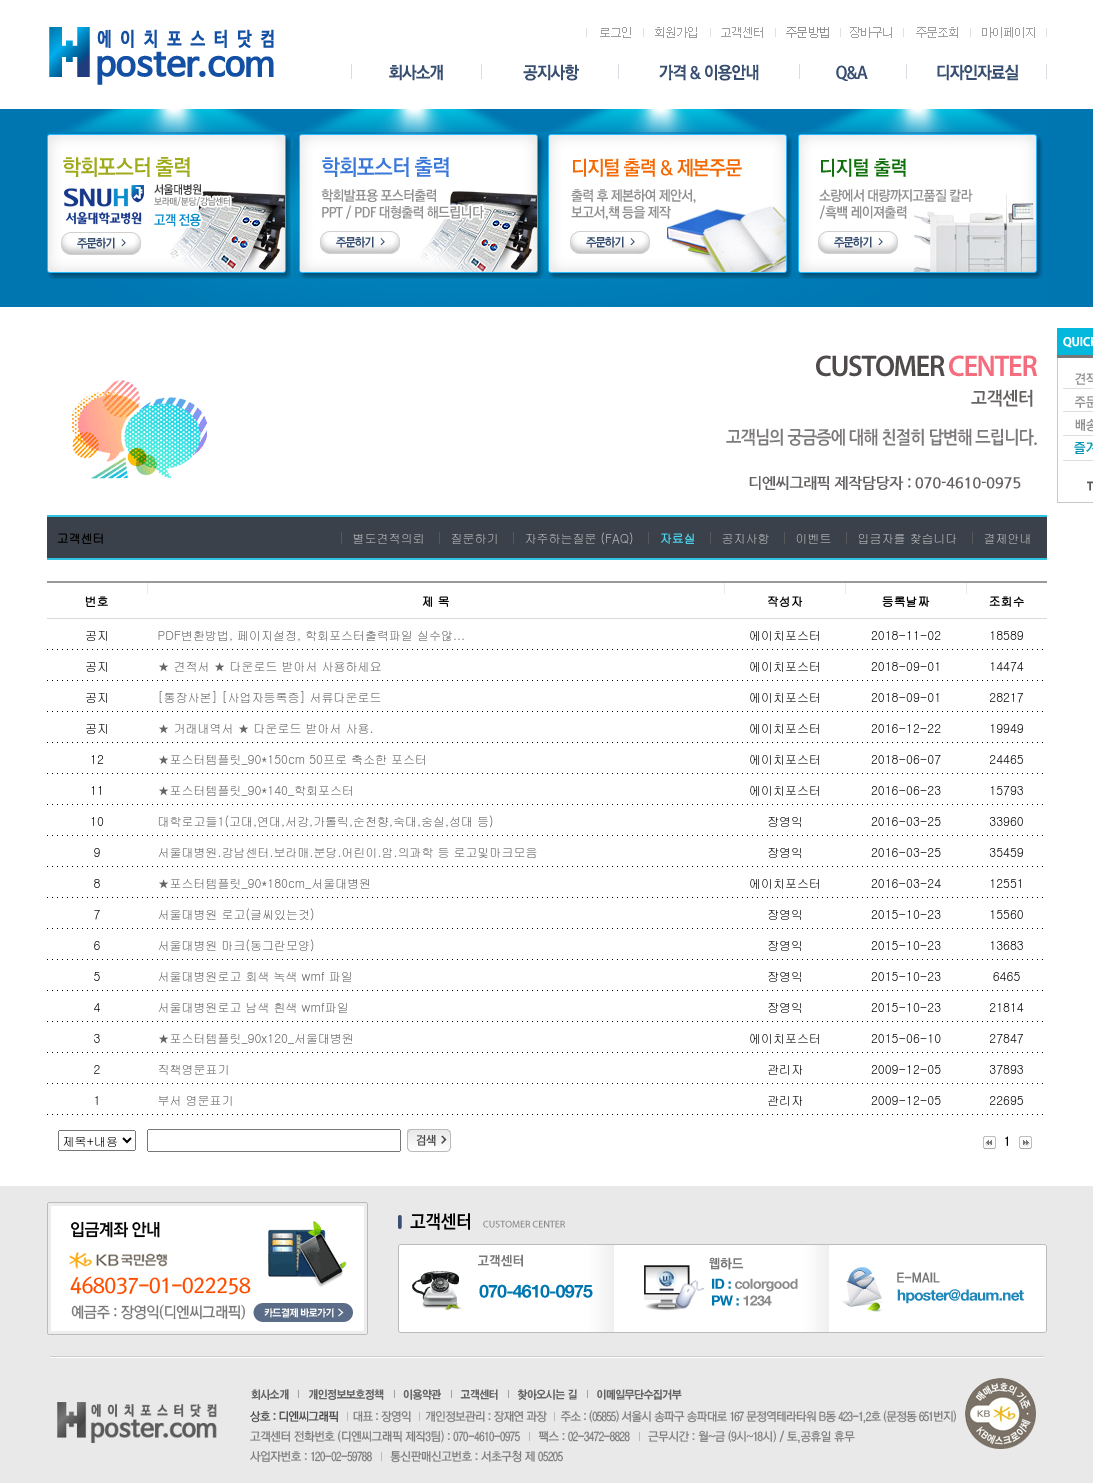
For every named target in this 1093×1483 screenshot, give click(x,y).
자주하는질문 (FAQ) (578, 537)
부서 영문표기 (196, 1099)
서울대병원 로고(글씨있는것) (236, 913)
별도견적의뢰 (388, 537)
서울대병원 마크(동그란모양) (236, 944)
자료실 (678, 537)
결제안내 (1008, 537)
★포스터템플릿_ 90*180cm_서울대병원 (267, 882)
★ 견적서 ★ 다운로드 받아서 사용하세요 (270, 665)
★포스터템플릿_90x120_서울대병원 (256, 1037)
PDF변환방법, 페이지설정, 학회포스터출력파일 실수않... (311, 634)
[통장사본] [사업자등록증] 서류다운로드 (270, 696)
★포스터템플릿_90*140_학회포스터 (256, 789)
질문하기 (474, 537)
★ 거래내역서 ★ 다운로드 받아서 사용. (266, 727)
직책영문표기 (194, 1068)
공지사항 (746, 537)
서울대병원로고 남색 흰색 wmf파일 (253, 1006)
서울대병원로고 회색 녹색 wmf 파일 (255, 975)
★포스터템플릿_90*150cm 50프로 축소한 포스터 (292, 758)
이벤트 (814, 537)
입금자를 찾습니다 (908, 537)
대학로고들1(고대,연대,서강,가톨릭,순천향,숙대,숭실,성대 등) (326, 820)
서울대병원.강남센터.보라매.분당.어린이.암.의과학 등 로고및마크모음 (348, 851)
